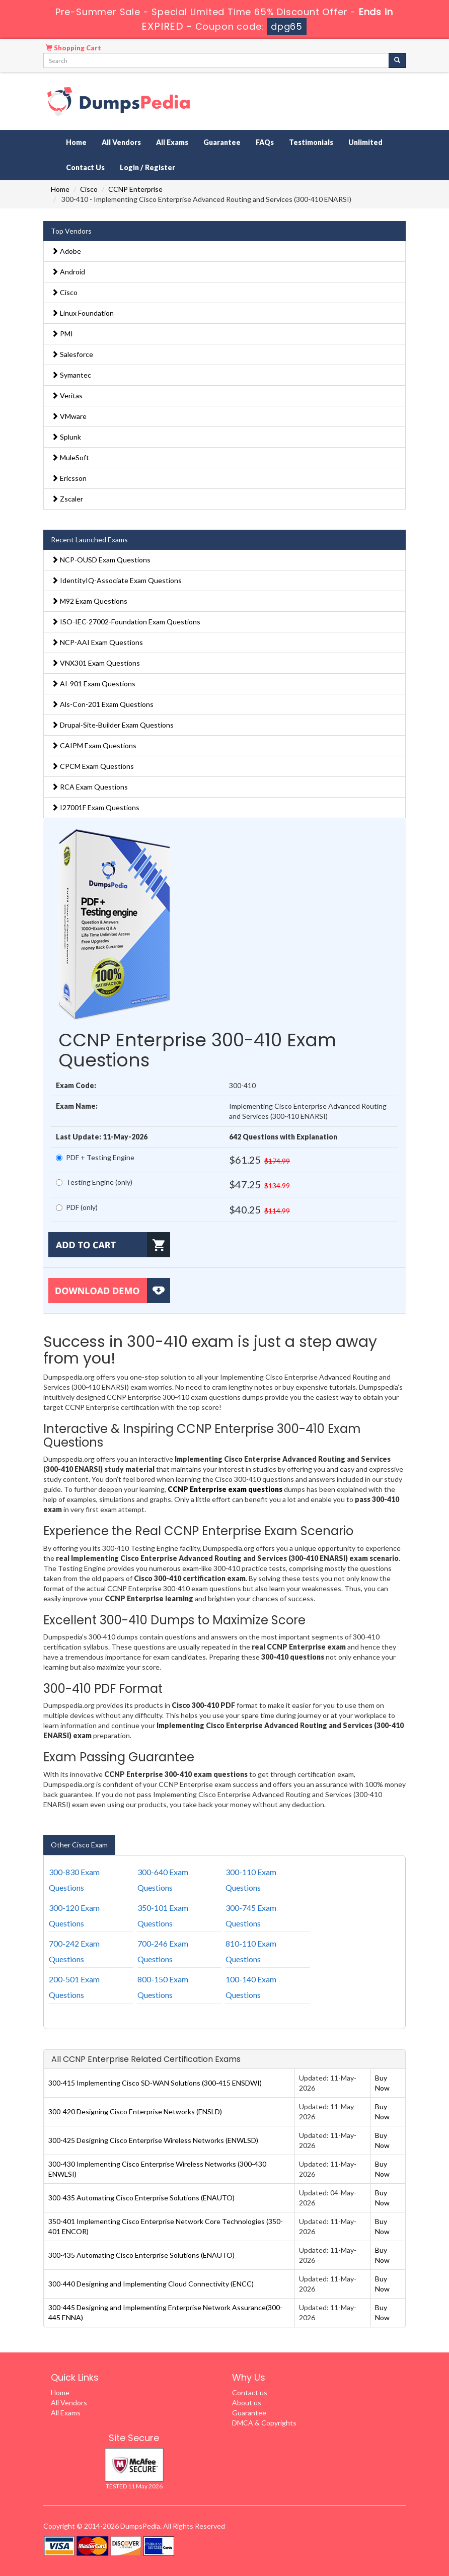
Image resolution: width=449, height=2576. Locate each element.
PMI (62, 333)
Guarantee (222, 142)
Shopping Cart (73, 48)
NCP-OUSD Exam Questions (101, 559)
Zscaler (67, 498)
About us (246, 2402)
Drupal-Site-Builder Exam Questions (112, 725)
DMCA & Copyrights (264, 2422)
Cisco (89, 189)
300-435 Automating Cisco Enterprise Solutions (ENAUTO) (141, 2197)
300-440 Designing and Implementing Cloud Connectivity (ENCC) (151, 2283)
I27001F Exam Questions (95, 807)
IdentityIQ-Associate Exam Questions (116, 580)
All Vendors (121, 142)
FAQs (265, 142)
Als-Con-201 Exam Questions (102, 704)
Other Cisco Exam (79, 1844)
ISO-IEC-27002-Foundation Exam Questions (125, 621)
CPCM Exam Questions (92, 766)
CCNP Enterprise (135, 189)
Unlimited (365, 142)
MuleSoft (70, 457)
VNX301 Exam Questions (95, 663)
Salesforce (72, 354)
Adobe (66, 251)
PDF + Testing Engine (95, 1157)
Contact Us (85, 167)
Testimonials (311, 142)
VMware (69, 416)
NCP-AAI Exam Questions (97, 642)
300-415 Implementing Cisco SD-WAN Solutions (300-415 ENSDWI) (155, 2083)
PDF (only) (77, 1207)
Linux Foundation (82, 313)
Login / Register (147, 167)
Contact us (249, 2392)
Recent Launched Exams (89, 539)
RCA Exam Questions (89, 786)
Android (68, 271)
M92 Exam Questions (89, 601)
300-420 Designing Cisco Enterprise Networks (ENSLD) (135, 2111)
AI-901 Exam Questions (93, 683)
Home (76, 142)
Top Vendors (71, 231)
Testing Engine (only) (94, 1182)
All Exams (172, 142)
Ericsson (69, 478)
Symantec (71, 375)
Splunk (66, 437)
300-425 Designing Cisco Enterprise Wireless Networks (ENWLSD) (153, 2140)
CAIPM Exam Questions (93, 745)
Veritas (67, 395)
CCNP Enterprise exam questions (225, 1489)
